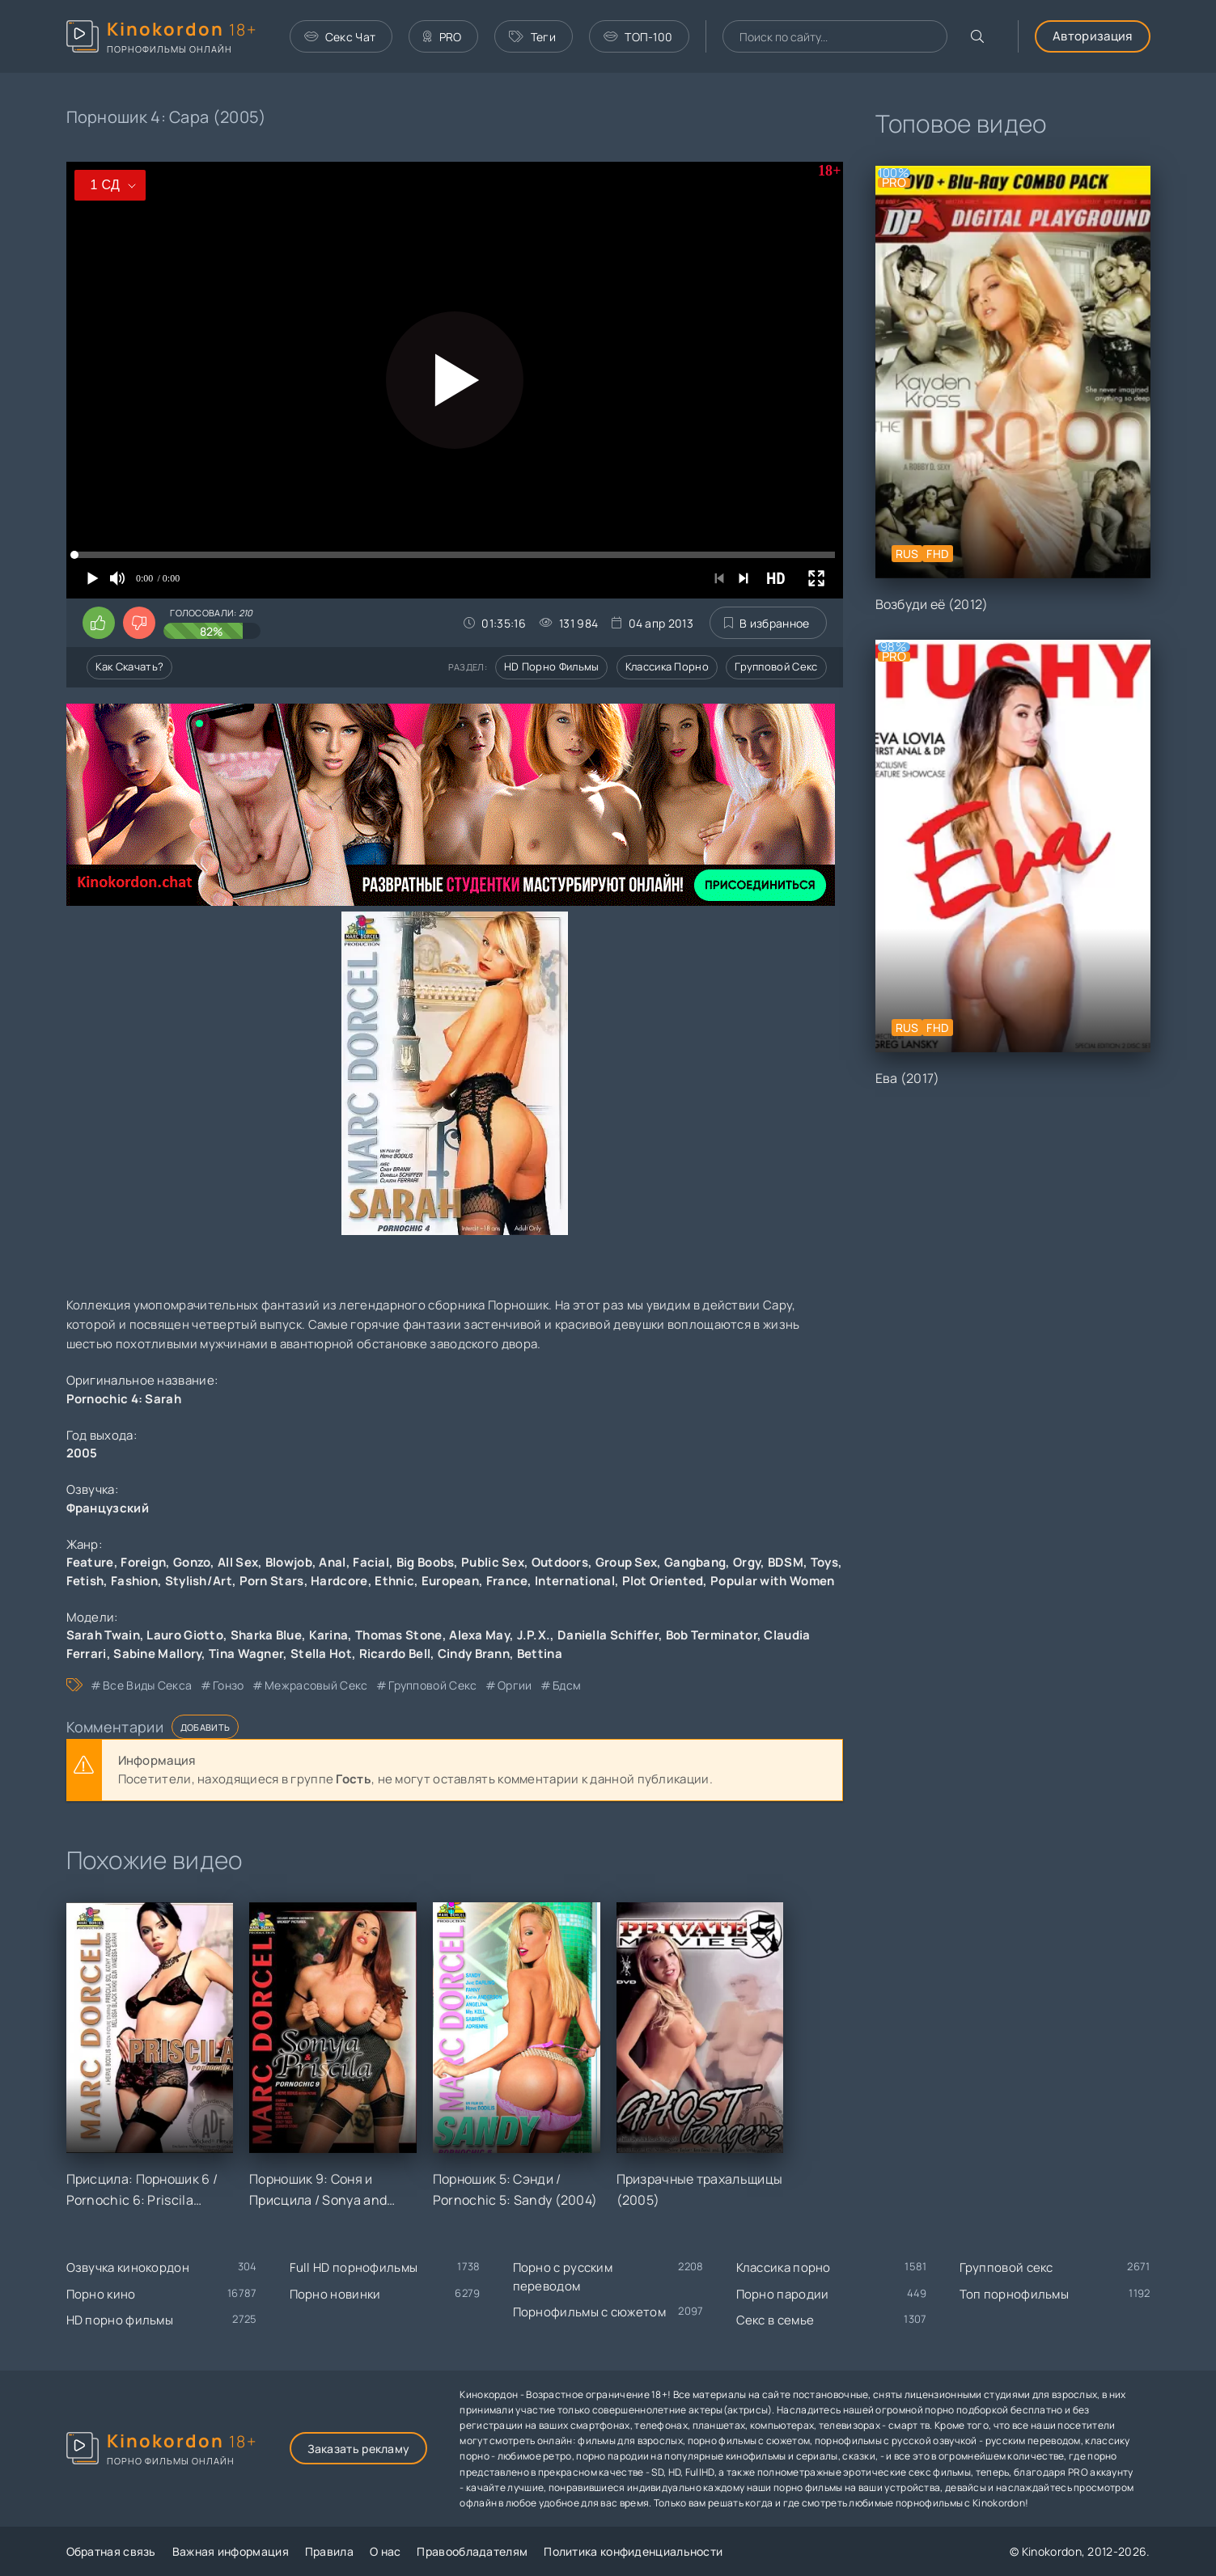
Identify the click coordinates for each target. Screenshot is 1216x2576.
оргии (515, 1685)
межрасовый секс (316, 1685)
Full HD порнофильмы (354, 2267)
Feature (90, 1562)
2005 (82, 1453)
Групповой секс (776, 666)
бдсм (567, 1685)
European (450, 1580)
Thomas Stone (399, 1634)
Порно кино (101, 2294)
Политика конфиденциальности (633, 2551)
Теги (532, 36)
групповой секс (432, 1685)
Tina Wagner (246, 1653)
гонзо (228, 1685)
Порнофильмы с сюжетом (589, 2311)
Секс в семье (775, 2320)
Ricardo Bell (395, 1653)
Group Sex (626, 1562)
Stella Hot (321, 1653)
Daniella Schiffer (608, 1634)
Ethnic (394, 1580)
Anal (332, 1562)
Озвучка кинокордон (127, 2267)
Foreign (143, 1562)
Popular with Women (772, 1580)
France (507, 1580)
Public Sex (492, 1562)
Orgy (747, 1562)
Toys (824, 1562)
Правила (329, 2551)
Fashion (134, 1580)
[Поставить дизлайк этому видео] (139, 623)
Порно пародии (782, 2294)
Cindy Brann (474, 1653)
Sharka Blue (266, 1634)
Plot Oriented (663, 1580)
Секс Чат (340, 36)
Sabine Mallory (157, 1653)
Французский (107, 1507)
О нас (385, 2551)
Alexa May (479, 1634)
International (575, 1580)
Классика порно (667, 666)
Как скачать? (129, 666)
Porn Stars (271, 1580)
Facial (371, 1562)
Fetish (85, 1580)
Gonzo (192, 1562)
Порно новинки (335, 2294)
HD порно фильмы (552, 666)
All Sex (238, 1562)
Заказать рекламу (358, 2448)
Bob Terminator (711, 1634)
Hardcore (339, 1580)
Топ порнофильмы (1015, 2294)
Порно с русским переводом (563, 2277)
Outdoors (560, 1562)
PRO (442, 36)
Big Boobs (425, 1562)
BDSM (785, 1562)
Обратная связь (111, 2551)
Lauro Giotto (184, 1634)
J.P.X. (534, 1634)
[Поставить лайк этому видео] (99, 623)
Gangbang (695, 1562)
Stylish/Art (198, 1580)
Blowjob (288, 1562)
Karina (329, 1634)
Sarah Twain (103, 1634)
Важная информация (230, 2551)
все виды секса (147, 1685)
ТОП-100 (638, 36)
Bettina (539, 1653)
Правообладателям (472, 2551)
